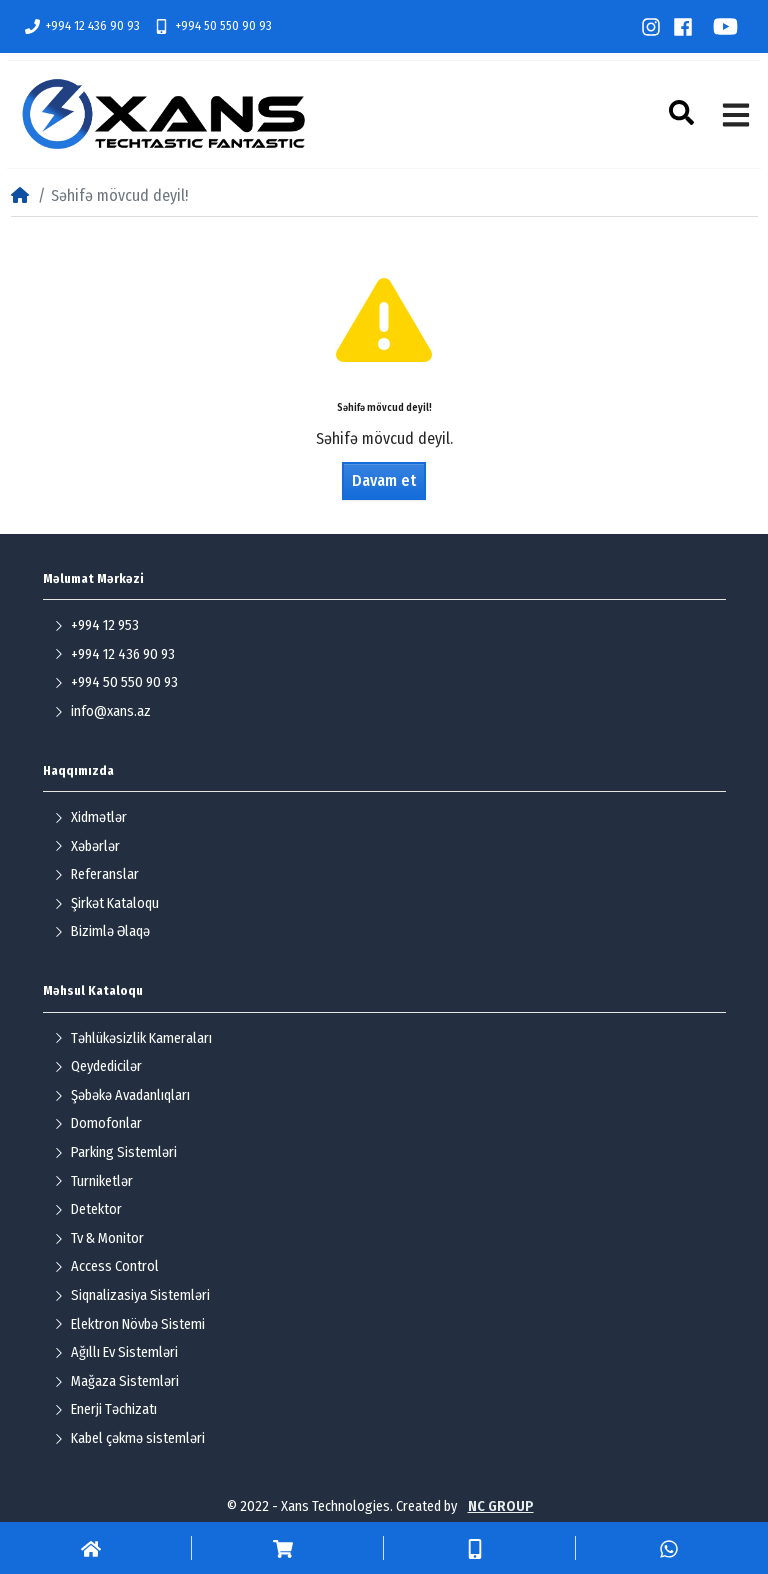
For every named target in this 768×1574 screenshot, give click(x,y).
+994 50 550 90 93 (213, 26)
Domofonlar (98, 1123)
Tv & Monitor (99, 1238)
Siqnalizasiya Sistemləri (132, 1295)
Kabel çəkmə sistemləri (129, 1438)
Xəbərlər (87, 846)
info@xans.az (102, 711)
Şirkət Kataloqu (106, 903)
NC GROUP (501, 1506)
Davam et (384, 480)
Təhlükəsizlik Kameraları (133, 1038)
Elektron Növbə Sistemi (129, 1324)
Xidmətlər (90, 817)
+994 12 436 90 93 (83, 26)
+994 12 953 (96, 625)
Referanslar (96, 874)
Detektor (88, 1209)
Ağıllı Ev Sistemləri (116, 1352)
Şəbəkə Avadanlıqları (122, 1095)
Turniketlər (93, 1181)
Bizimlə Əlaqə (102, 931)
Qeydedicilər (98, 1066)
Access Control (106, 1266)
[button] (684, 112)
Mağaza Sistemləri (116, 1381)
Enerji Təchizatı (105, 1409)
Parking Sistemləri (115, 1152)
